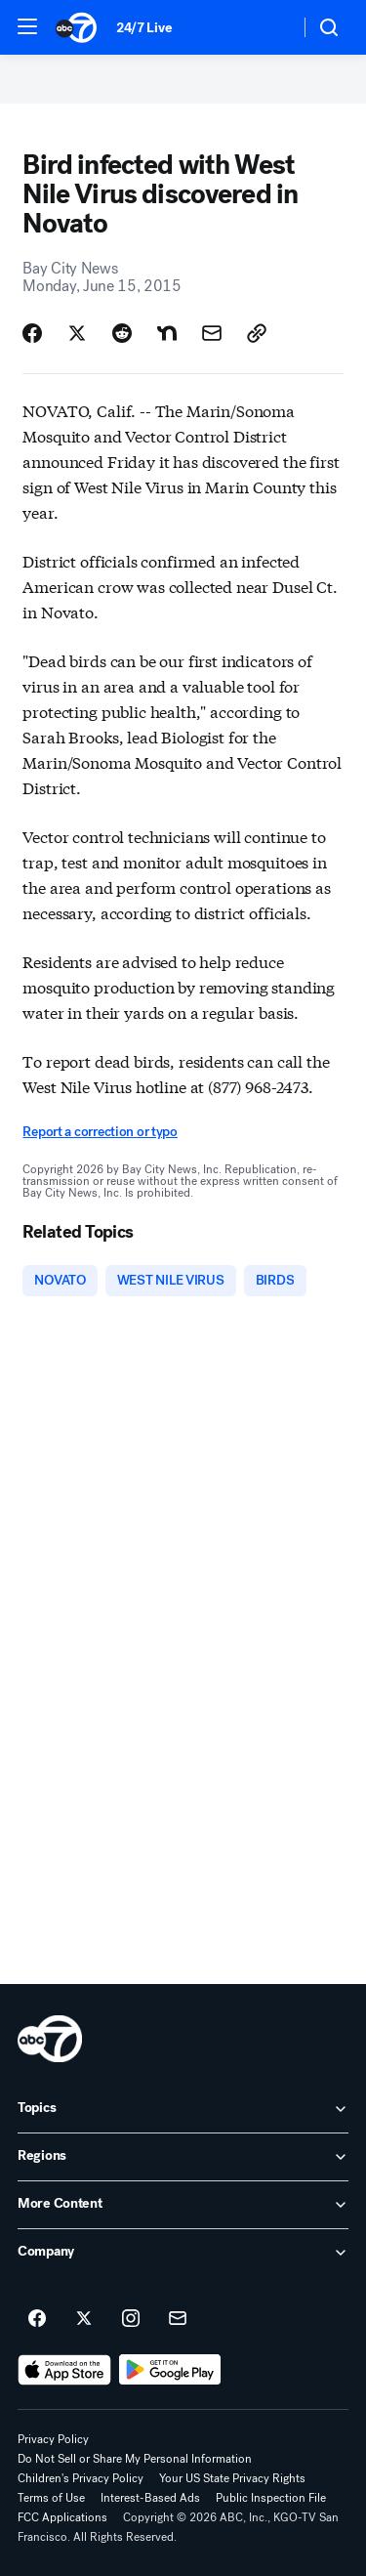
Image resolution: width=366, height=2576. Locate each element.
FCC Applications (62, 2517)
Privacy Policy (53, 2439)
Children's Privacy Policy (80, 2478)
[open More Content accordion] (183, 2205)
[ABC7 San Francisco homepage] (76, 27)
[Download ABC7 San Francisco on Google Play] (170, 2370)
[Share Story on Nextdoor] (166, 333)
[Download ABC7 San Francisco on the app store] (64, 2370)
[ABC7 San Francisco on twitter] (83, 2319)
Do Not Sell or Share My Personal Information (135, 2459)
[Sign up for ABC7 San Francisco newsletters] (177, 2319)
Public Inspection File (271, 2498)
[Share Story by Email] (211, 333)
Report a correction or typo (99, 1131)
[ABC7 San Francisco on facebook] (37, 2319)
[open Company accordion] (183, 2252)
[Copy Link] (256, 333)
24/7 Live (144, 28)
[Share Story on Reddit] (122, 333)
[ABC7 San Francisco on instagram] (130, 2319)
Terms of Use (51, 2498)
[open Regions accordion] (183, 2157)
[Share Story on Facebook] (32, 333)
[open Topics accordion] (183, 2109)
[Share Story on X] (77, 333)
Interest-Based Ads (150, 2498)
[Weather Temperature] (269, 27)
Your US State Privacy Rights (232, 2478)
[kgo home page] (50, 2038)
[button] (27, 26)
